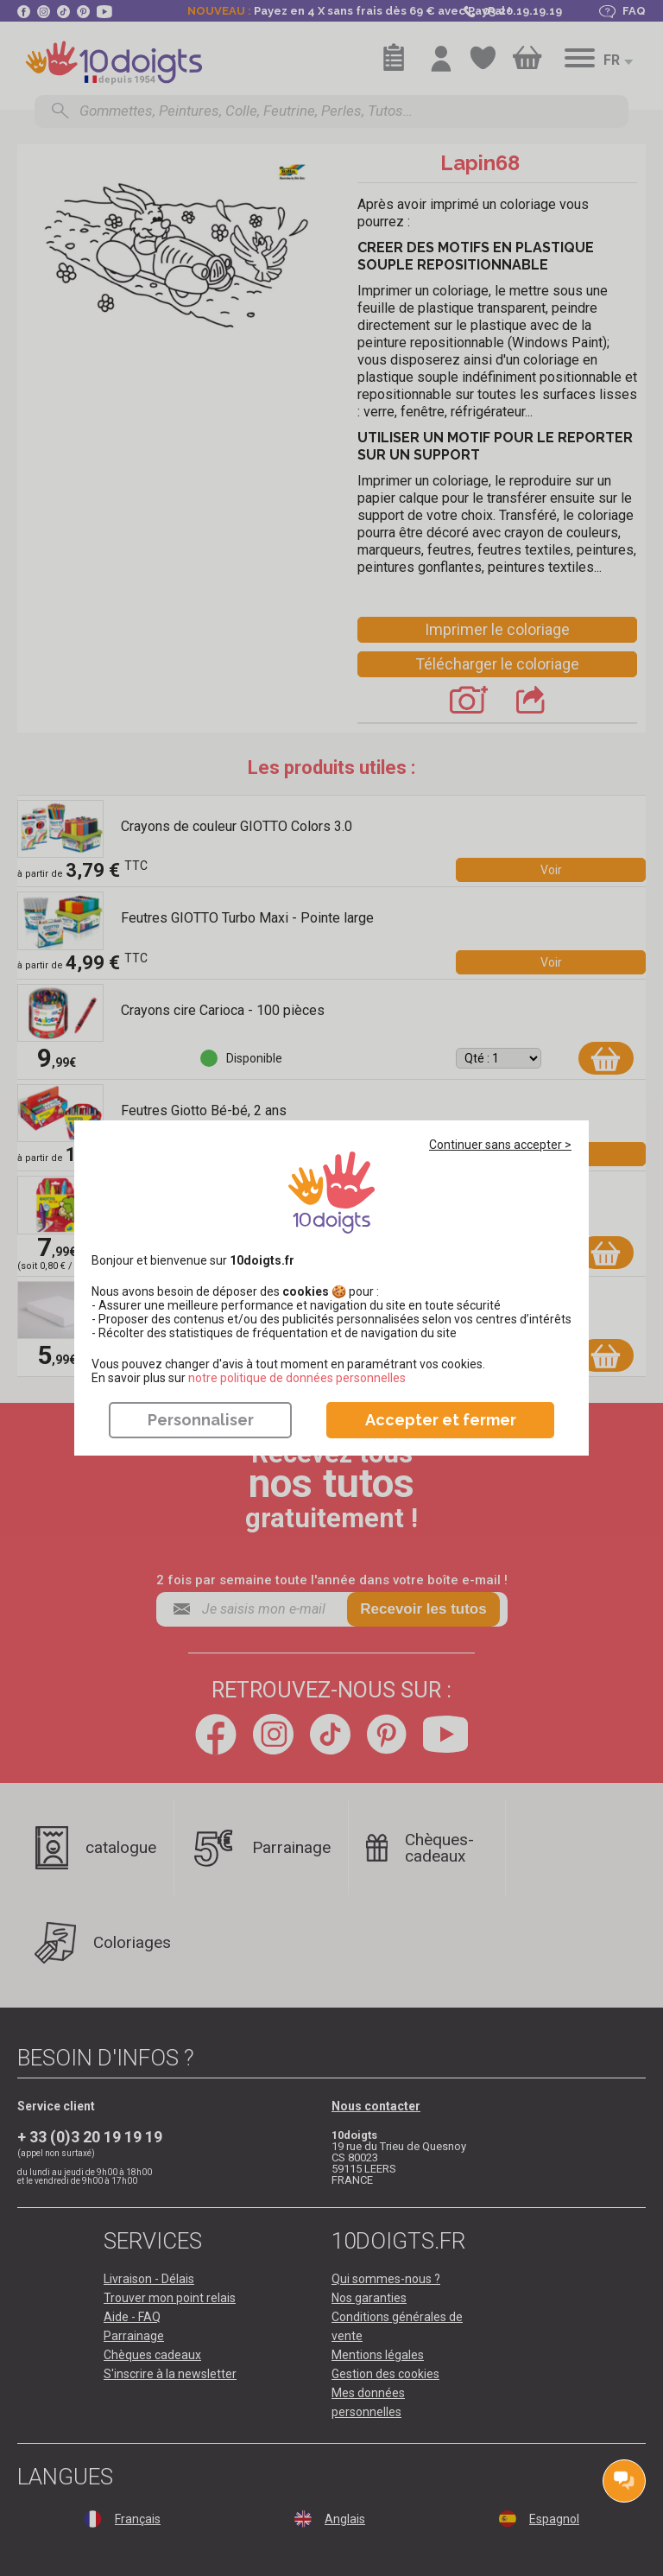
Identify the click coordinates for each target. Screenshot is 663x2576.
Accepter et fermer (440, 1420)
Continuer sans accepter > (500, 1145)
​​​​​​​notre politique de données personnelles (297, 1378)
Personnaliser (201, 1420)
